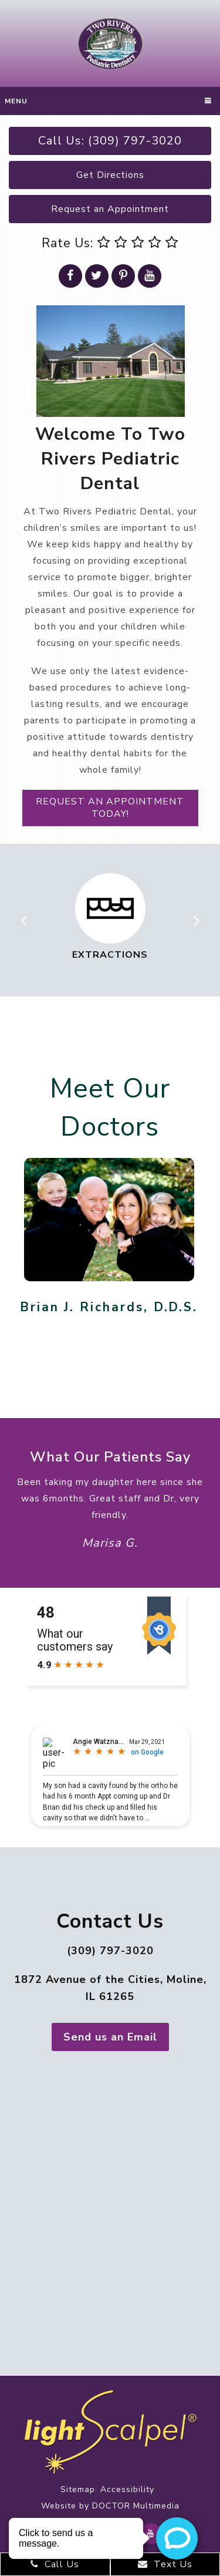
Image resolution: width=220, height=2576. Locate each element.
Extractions (110, 955)
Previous (23, 917)
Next (196, 917)
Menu (16, 101)
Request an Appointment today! (110, 807)
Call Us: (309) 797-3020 (110, 141)
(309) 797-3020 (110, 1951)
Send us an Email (110, 2037)
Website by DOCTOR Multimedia (110, 2505)
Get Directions (110, 175)
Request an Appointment (110, 209)
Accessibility (127, 2489)
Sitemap (77, 2489)
